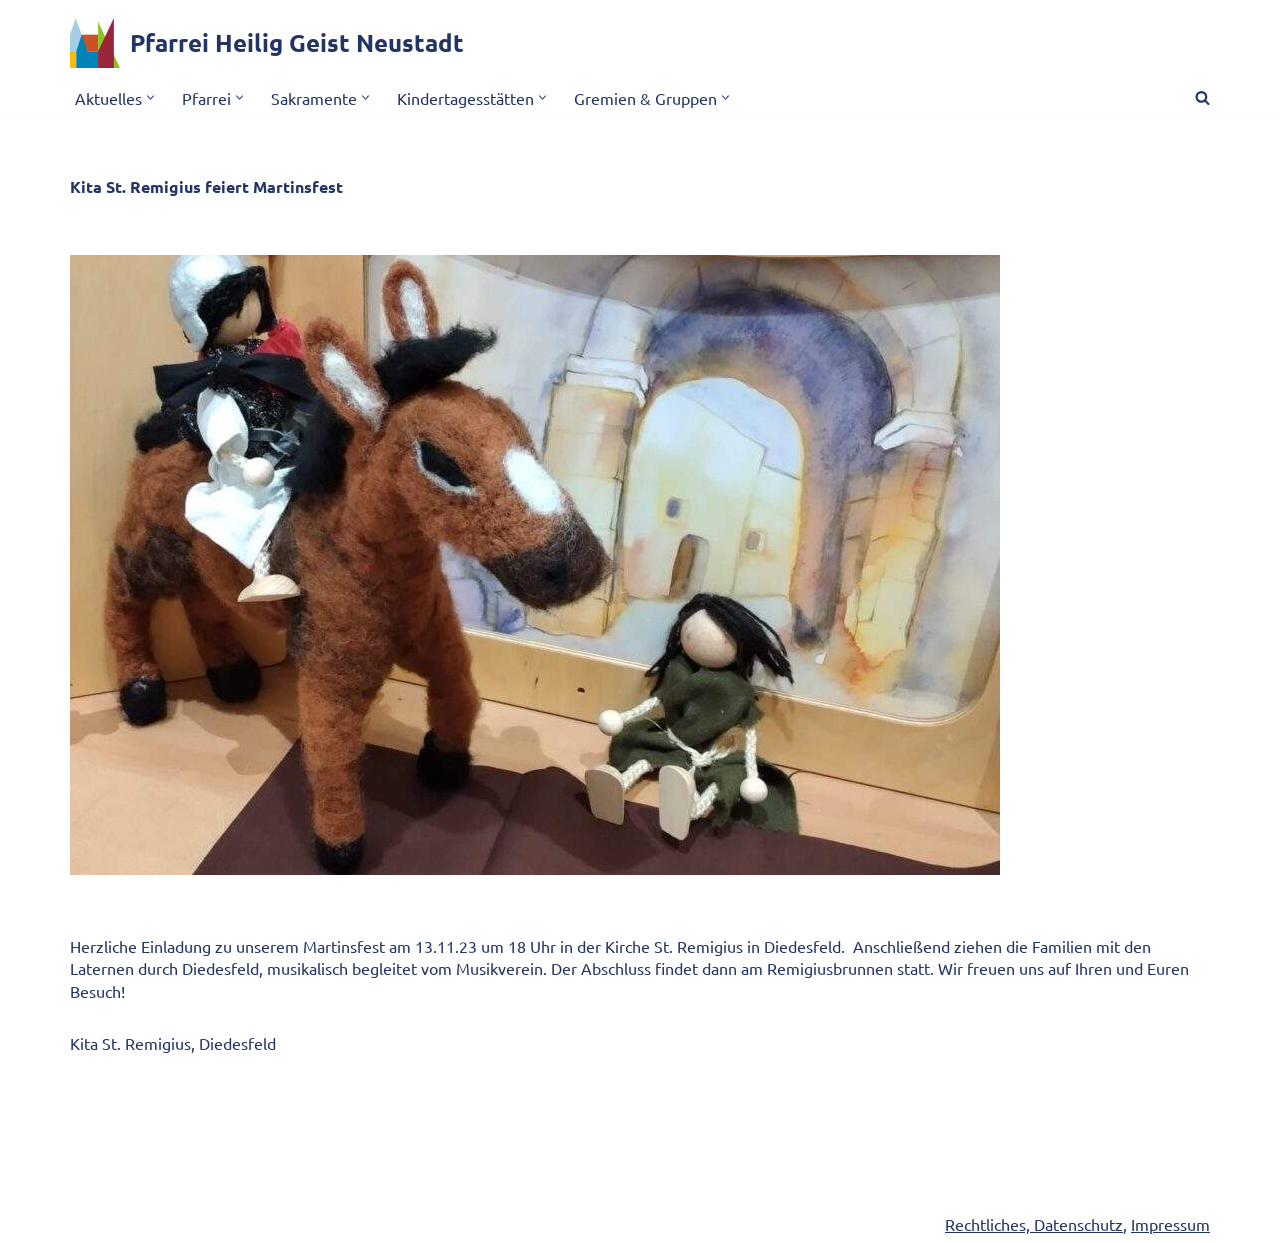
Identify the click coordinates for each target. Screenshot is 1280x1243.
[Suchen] (1202, 97)
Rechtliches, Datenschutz (1034, 1224)
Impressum (1170, 1224)
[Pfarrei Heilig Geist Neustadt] (267, 43)
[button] (150, 97)
